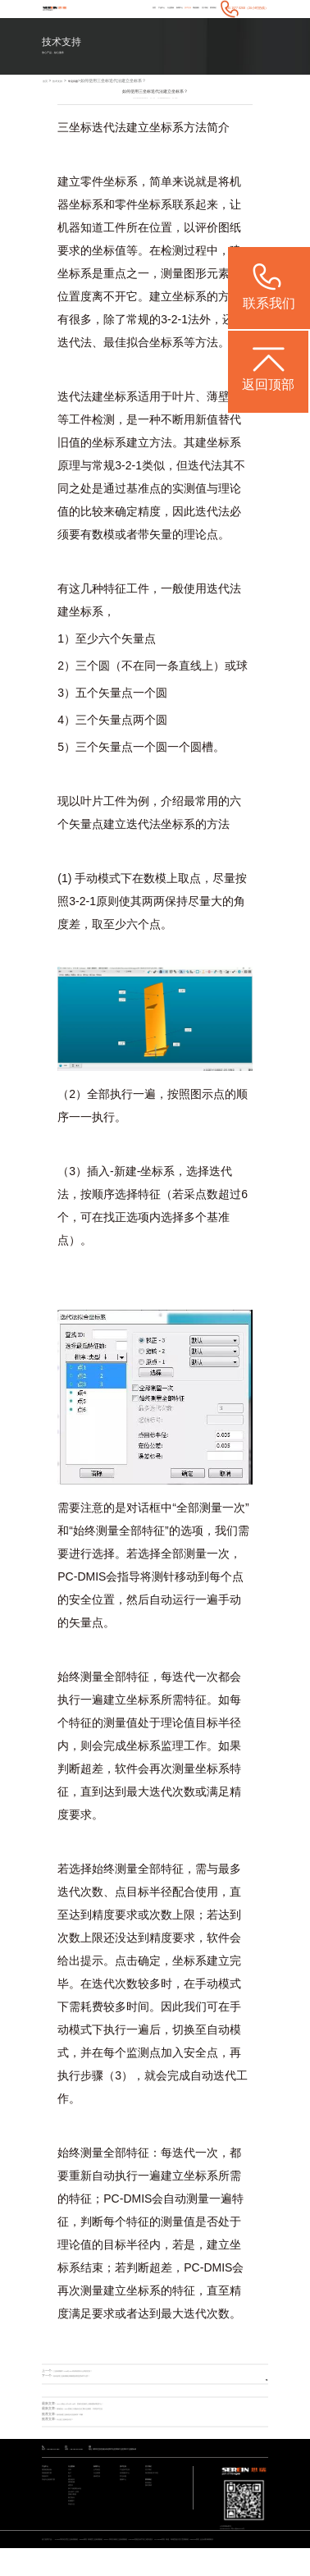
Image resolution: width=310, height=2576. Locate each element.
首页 (95, 8)
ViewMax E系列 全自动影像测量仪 (73, 2566)
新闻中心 (142, 8)
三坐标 (74, 128)
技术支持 (159, 8)
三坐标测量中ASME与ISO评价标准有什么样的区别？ (91, 2372)
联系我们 (210, 8)
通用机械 (73, 2502)
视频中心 (125, 2496)
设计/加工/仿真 (76, 2519)
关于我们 (192, 8)
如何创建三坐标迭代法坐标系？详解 (83, 2415)
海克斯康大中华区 (155, 2484)
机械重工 (73, 2537)
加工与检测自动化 (78, 2513)
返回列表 (253, 2378)
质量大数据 (74, 2524)
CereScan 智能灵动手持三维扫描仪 (199, 2561)
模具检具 (73, 2496)
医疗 (70, 2490)
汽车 (70, 2479)
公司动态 (98, 2479)
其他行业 (73, 2543)
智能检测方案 (49, 2484)
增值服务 (176, 8)
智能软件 (47, 2490)
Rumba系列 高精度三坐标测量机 (120, 2561)
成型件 (71, 2507)
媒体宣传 (98, 2490)
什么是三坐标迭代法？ (73, 2421)
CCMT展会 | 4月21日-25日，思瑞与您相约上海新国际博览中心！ (102, 2404)
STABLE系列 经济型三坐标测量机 (80, 2561)
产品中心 (109, 8)
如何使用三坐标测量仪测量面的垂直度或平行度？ (89, 2377)
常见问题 (88, 82)
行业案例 (126, 8)
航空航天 (73, 2530)
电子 (70, 2484)
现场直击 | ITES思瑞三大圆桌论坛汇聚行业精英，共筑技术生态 (102, 2410)
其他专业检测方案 (52, 2496)
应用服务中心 (127, 2484)
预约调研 (150, 2505)
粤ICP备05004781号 (253, 2538)
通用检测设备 (49, 2479)
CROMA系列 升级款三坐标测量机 (159, 2561)
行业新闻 (98, 2484)
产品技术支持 (127, 2479)
